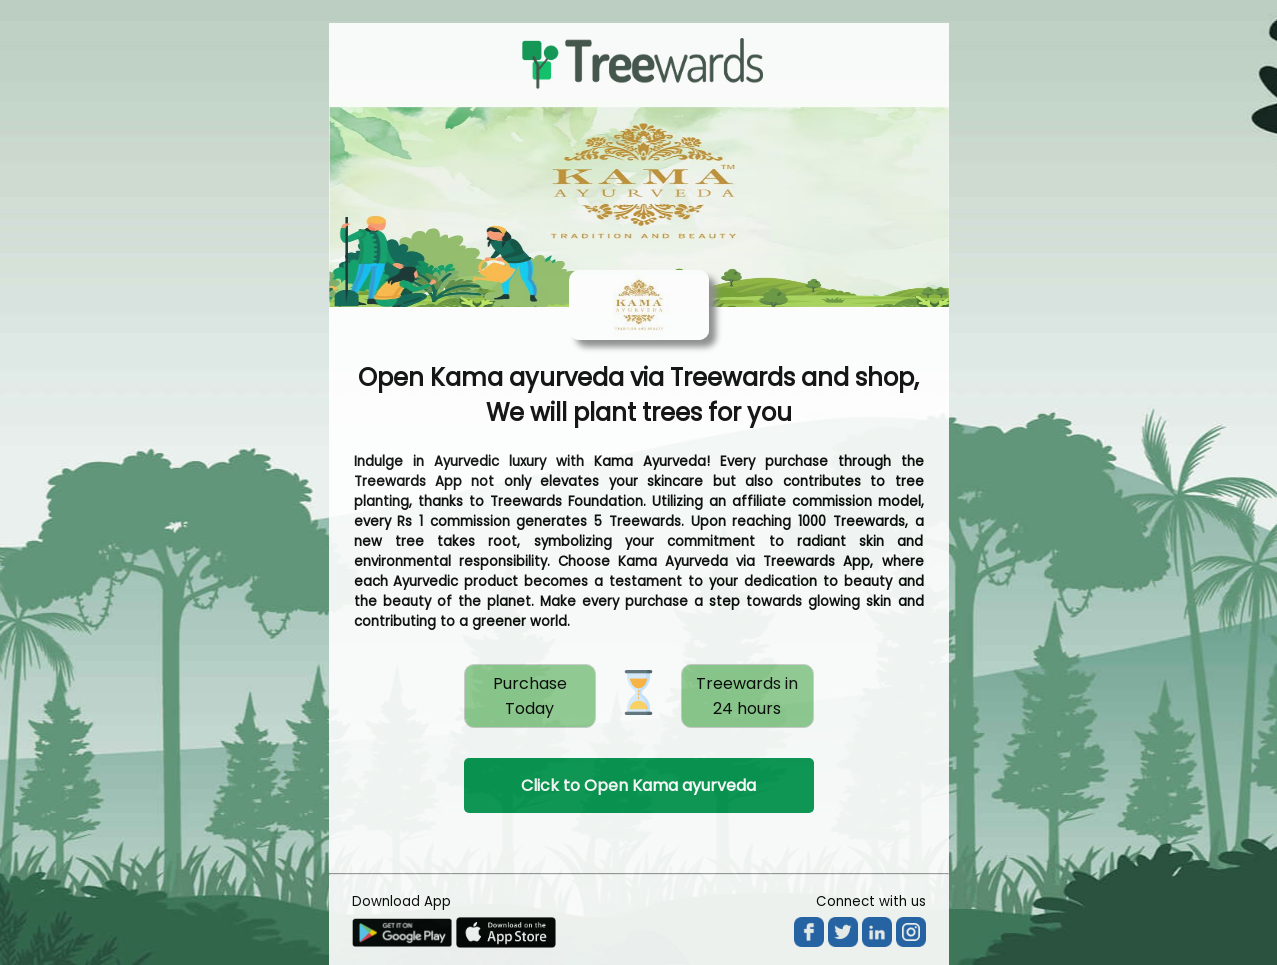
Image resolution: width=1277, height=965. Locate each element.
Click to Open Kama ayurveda (638, 785)
